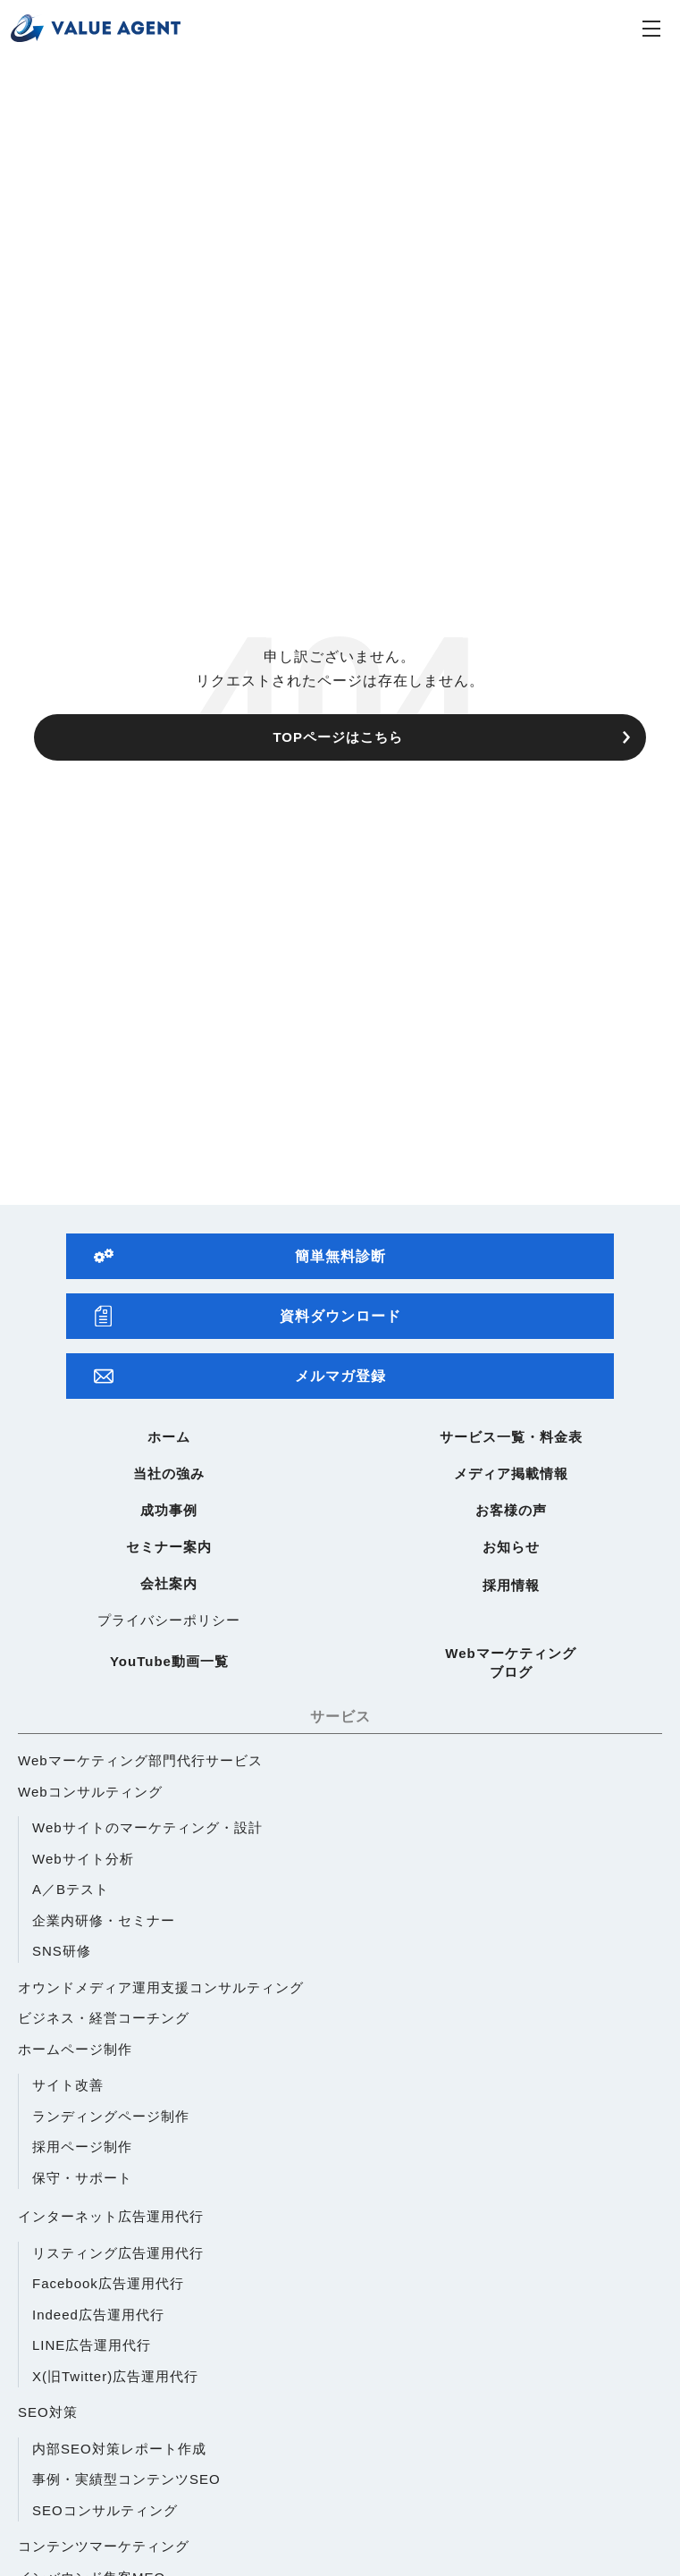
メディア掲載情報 (511, 1473)
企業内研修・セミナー (103, 1920)
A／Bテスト (70, 1889)
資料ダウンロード (247, 1316)
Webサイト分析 (83, 1858)
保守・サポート (82, 2177)
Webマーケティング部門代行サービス (140, 1760)
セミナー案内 (169, 1546)
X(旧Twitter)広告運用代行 (115, 2376)
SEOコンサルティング (105, 2510)
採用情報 (511, 1585)
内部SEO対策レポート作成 (119, 2448)
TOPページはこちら (338, 737)
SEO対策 (48, 2412)
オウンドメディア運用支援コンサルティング (161, 1987)
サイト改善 (68, 2084)
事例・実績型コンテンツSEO (126, 2479)
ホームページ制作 (75, 2049)
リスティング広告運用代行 (118, 2252)
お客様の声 (511, 1510)
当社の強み (169, 1473)
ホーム (168, 1436)
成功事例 (168, 1510)
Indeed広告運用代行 (98, 2314)
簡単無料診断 (240, 1256)
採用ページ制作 (82, 2146)
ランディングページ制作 (110, 2116)
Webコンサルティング (90, 1791)
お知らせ (511, 1546)
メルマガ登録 (240, 1376)
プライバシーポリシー (168, 1620)
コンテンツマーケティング (103, 2546)
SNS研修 (61, 1950)
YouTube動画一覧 (169, 1661)
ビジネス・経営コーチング (103, 2017)
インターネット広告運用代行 (111, 2216)
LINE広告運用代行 (91, 2345)
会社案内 (168, 1583)
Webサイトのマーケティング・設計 (147, 1827)
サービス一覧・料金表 (511, 1436)
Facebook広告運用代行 (108, 2283)
